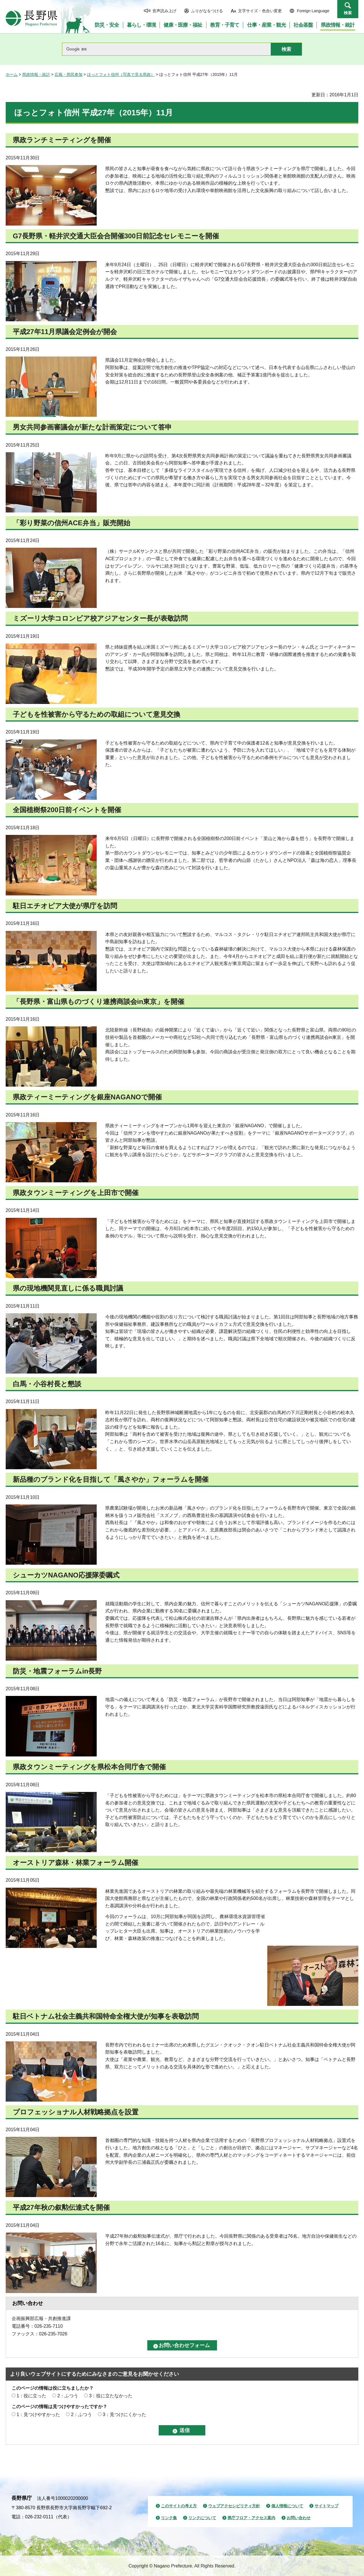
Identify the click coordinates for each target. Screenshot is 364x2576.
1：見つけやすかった (38, 2414)
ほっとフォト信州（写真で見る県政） (121, 74)
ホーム (12, 74)
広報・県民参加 (68, 74)
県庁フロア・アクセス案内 (251, 2517)
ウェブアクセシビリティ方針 (234, 2506)
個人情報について (287, 2506)
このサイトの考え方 (179, 2506)
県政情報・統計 (36, 74)
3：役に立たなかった (111, 2395)
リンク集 (169, 2517)
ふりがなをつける (207, 11)
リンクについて (202, 2517)
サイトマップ (326, 2506)
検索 (348, 13)
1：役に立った (31, 2395)
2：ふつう (67, 2395)
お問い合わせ (299, 2517)
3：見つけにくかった (124, 2414)
